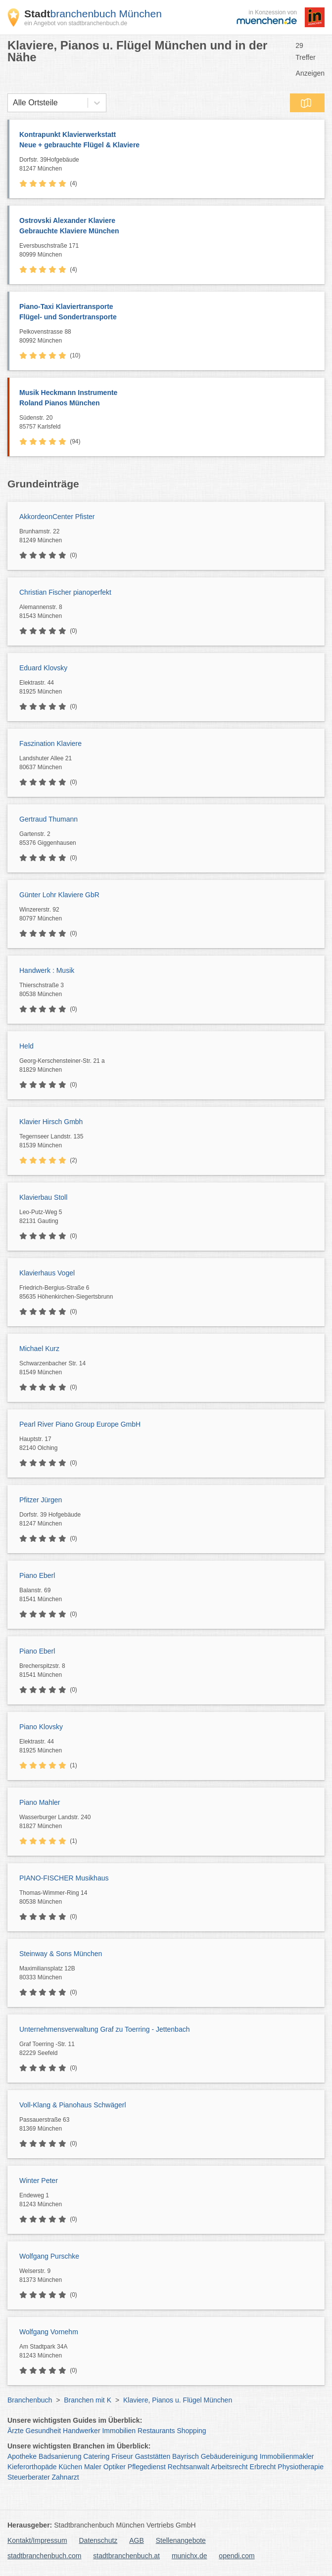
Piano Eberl (37, 1575)
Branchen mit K (87, 2400)
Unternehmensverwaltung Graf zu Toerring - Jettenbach (104, 2029)
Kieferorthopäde (32, 2467)
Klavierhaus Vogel (47, 1273)
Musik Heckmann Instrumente (167, 398)
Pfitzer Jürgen (40, 1500)
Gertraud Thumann (48, 819)
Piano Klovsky (41, 1727)
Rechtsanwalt (188, 2467)
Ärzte (15, 2431)
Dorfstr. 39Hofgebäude (169, 164)
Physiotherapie (301, 2467)
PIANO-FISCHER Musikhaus (63, 1878)
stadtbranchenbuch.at (126, 2556)
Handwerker (81, 2431)
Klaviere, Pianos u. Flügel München (177, 2400)
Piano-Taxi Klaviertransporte (167, 312)
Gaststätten (153, 2456)
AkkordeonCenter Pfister (57, 517)
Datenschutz (98, 2540)
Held (26, 1046)
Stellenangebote (181, 2540)
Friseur (122, 2456)
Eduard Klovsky (43, 668)
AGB (136, 2540)
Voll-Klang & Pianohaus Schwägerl (72, 2105)
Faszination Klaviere (50, 743)
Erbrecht (263, 2467)
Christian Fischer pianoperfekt (65, 592)
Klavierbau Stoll (43, 1197)
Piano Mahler (39, 1802)
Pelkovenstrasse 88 (169, 336)
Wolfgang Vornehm (48, 2332)
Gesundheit (43, 2431)
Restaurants (156, 2431)
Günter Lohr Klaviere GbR (59, 895)
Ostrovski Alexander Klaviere (167, 226)
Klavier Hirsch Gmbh (51, 1122)
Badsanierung (60, 2456)
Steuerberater (28, 2477)
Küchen (70, 2467)
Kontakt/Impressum (37, 2540)
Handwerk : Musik (46, 970)
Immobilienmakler (287, 2456)
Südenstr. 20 (169, 422)
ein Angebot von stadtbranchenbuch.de (75, 23)
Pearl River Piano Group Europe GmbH (80, 1424)
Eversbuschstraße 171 (169, 250)
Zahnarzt (65, 2477)
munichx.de (189, 2556)
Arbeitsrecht (229, 2467)
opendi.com (236, 2556)
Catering (96, 2456)
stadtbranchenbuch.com (44, 2556)
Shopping (191, 2431)
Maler (92, 2467)
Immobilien (119, 2431)
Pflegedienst (147, 2467)
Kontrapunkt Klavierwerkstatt (167, 140)
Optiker (114, 2467)
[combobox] (13, 103)
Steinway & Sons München (60, 1954)
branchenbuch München (93, 13)
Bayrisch (185, 2456)
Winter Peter (38, 2180)
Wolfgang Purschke (49, 2256)
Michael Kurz (39, 1349)
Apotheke (22, 2456)
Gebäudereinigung (229, 2456)
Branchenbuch (29, 2400)
